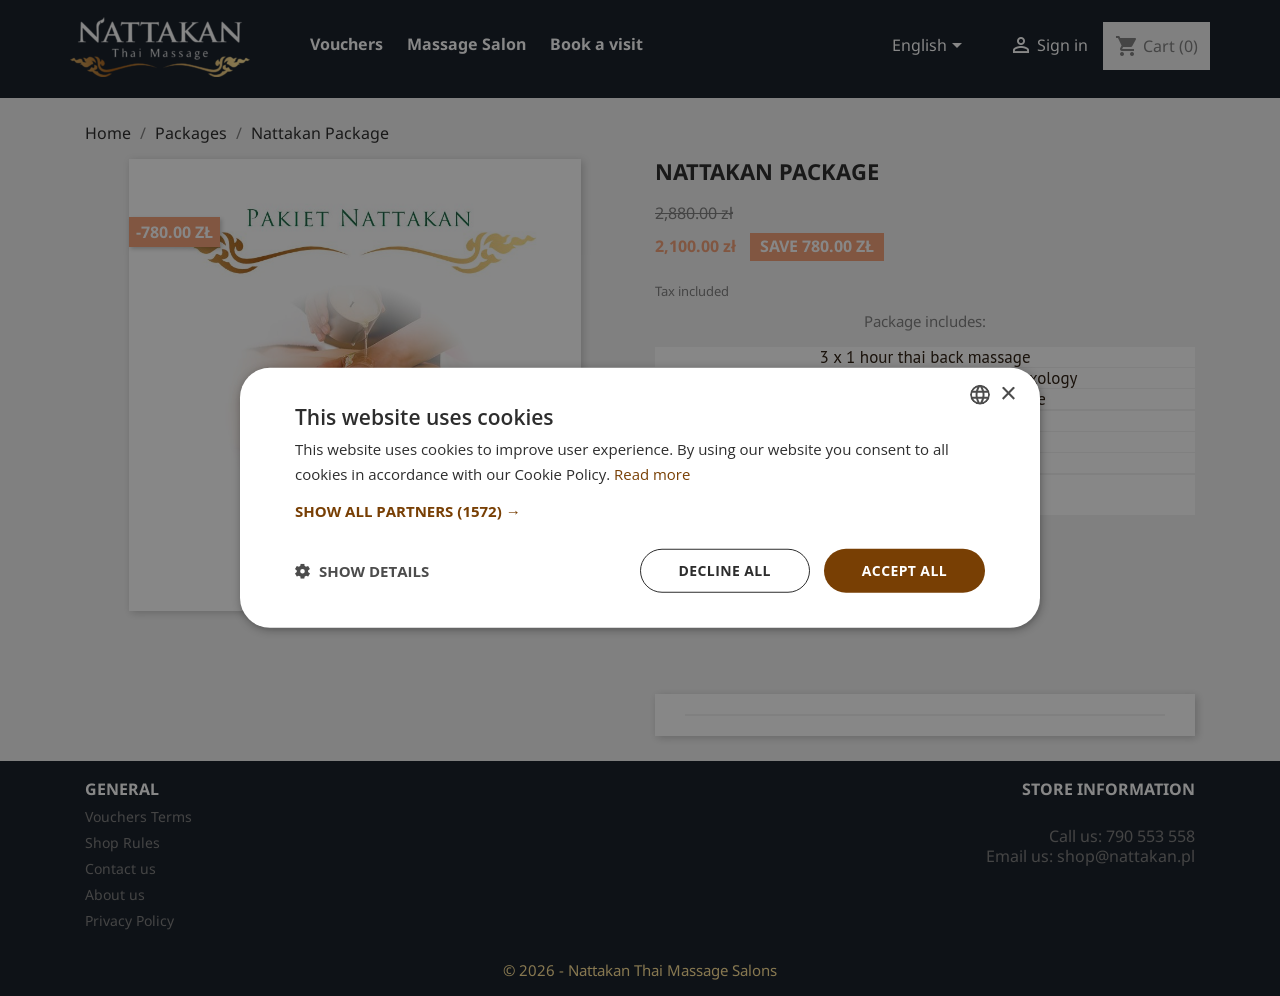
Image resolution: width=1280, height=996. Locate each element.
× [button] (1007, 393)
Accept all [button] (904, 570)
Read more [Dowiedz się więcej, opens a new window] (652, 474)
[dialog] (640, 498)
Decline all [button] (724, 570)
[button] (640, 511)
